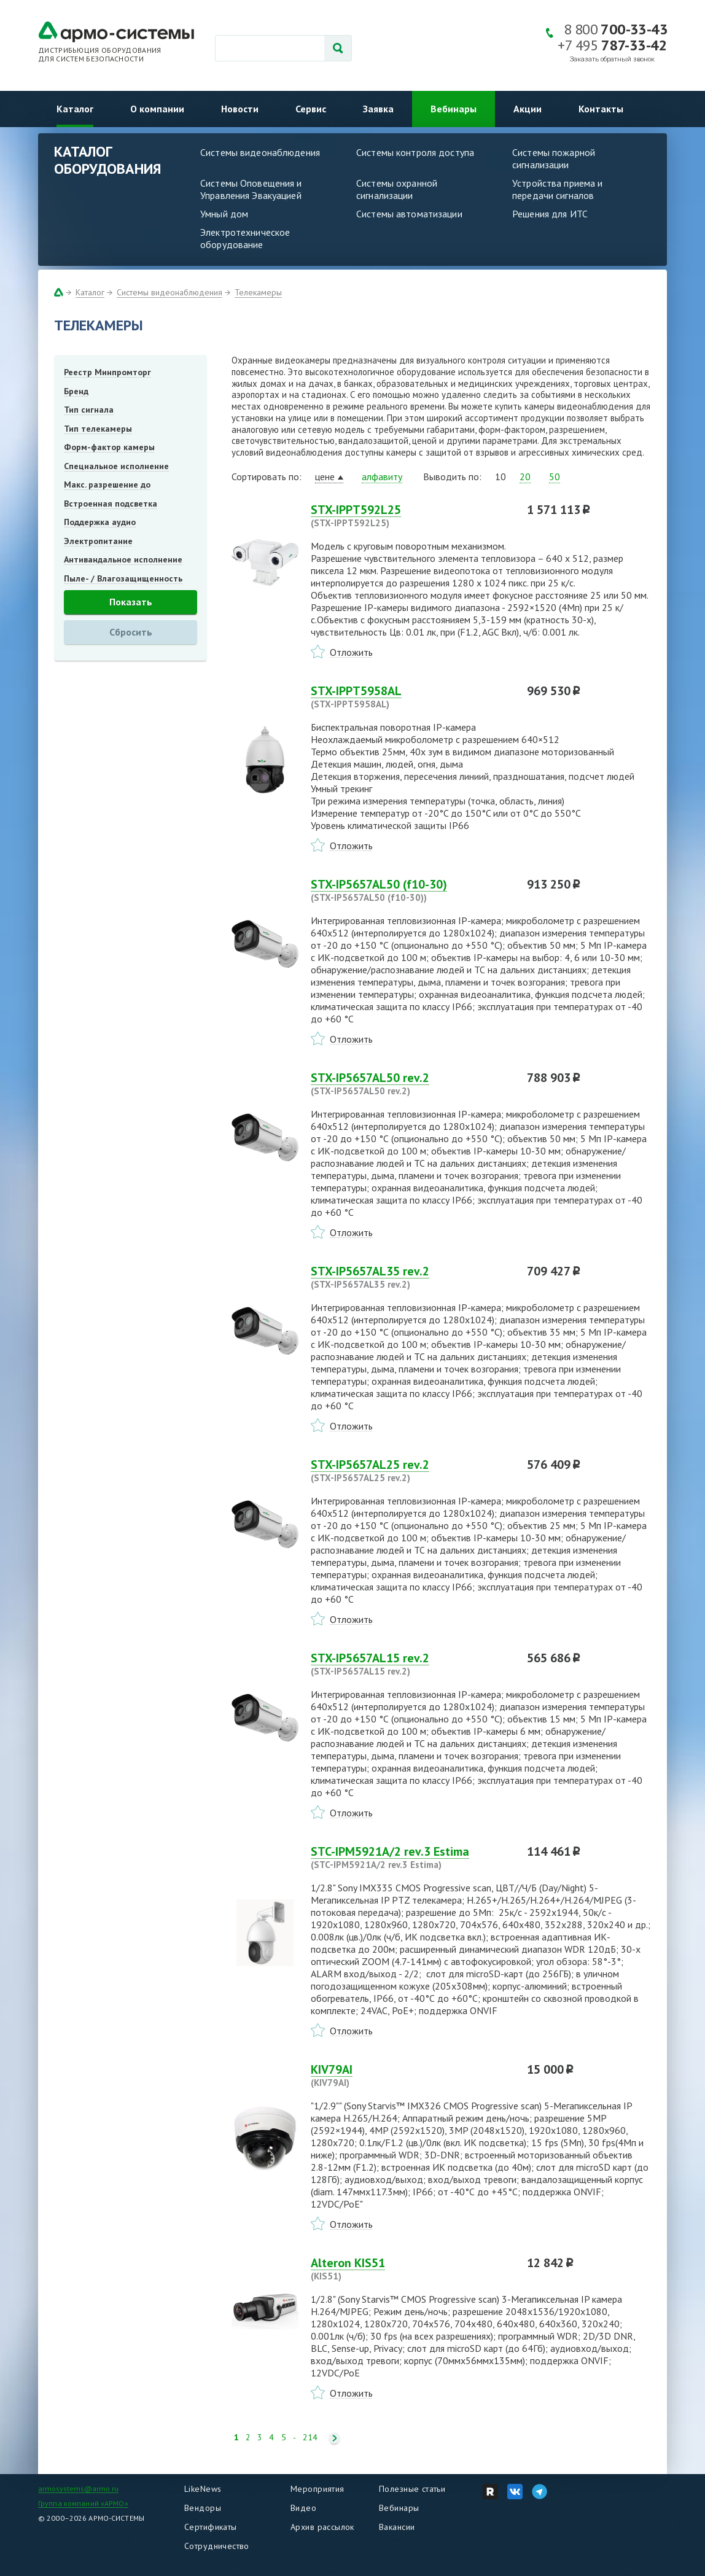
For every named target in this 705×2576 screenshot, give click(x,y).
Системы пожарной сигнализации (553, 158)
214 (310, 2437)
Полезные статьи (412, 2488)
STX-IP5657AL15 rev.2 (411, 1664)
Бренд (76, 391)
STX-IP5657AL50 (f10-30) (411, 890)
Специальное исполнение (116, 466)
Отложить (351, 652)
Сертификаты (210, 2526)
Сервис (310, 109)
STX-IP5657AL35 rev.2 (411, 1277)
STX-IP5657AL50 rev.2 (411, 1084)
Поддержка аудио (100, 521)
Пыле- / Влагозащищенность (123, 578)
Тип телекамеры (98, 428)
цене (325, 476)
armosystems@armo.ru (78, 2488)
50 (554, 476)
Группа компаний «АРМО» (83, 2503)
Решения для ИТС (550, 214)
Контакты (600, 109)
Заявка (378, 109)
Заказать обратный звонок (612, 59)
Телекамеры (258, 292)
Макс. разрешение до (107, 484)
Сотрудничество (216, 2545)
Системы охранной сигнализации (396, 189)
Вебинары (453, 109)
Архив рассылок (322, 2526)
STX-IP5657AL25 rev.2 (411, 1471)
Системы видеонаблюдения (260, 152)
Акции (527, 109)
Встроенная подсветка (110, 503)
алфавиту (382, 476)
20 (525, 476)
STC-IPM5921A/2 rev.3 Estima (411, 1857)
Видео (303, 2507)
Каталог (74, 109)
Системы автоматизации (409, 214)
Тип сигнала (89, 409)
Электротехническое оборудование (245, 238)
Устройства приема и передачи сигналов (557, 189)
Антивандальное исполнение (123, 559)
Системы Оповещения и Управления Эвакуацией (251, 189)
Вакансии (397, 2526)
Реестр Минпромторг (107, 372)
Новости (240, 109)
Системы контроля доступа (415, 152)
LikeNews (202, 2488)
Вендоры (202, 2507)
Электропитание (98, 541)
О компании (157, 109)
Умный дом (224, 214)
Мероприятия (317, 2488)
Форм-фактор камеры (109, 447)
